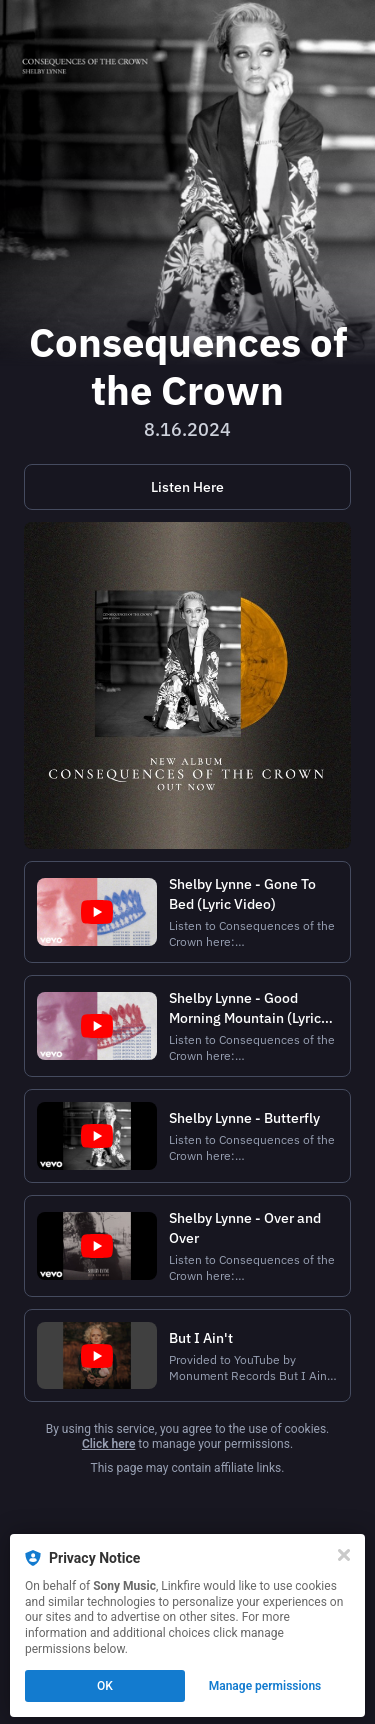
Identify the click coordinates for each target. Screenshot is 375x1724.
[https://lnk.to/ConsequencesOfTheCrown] (187, 487)
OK (105, 1686)
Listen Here (187, 487)
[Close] (344, 1555)
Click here (108, 1444)
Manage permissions (265, 1686)
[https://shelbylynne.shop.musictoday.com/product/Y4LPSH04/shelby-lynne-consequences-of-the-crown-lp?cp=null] (187, 685)
